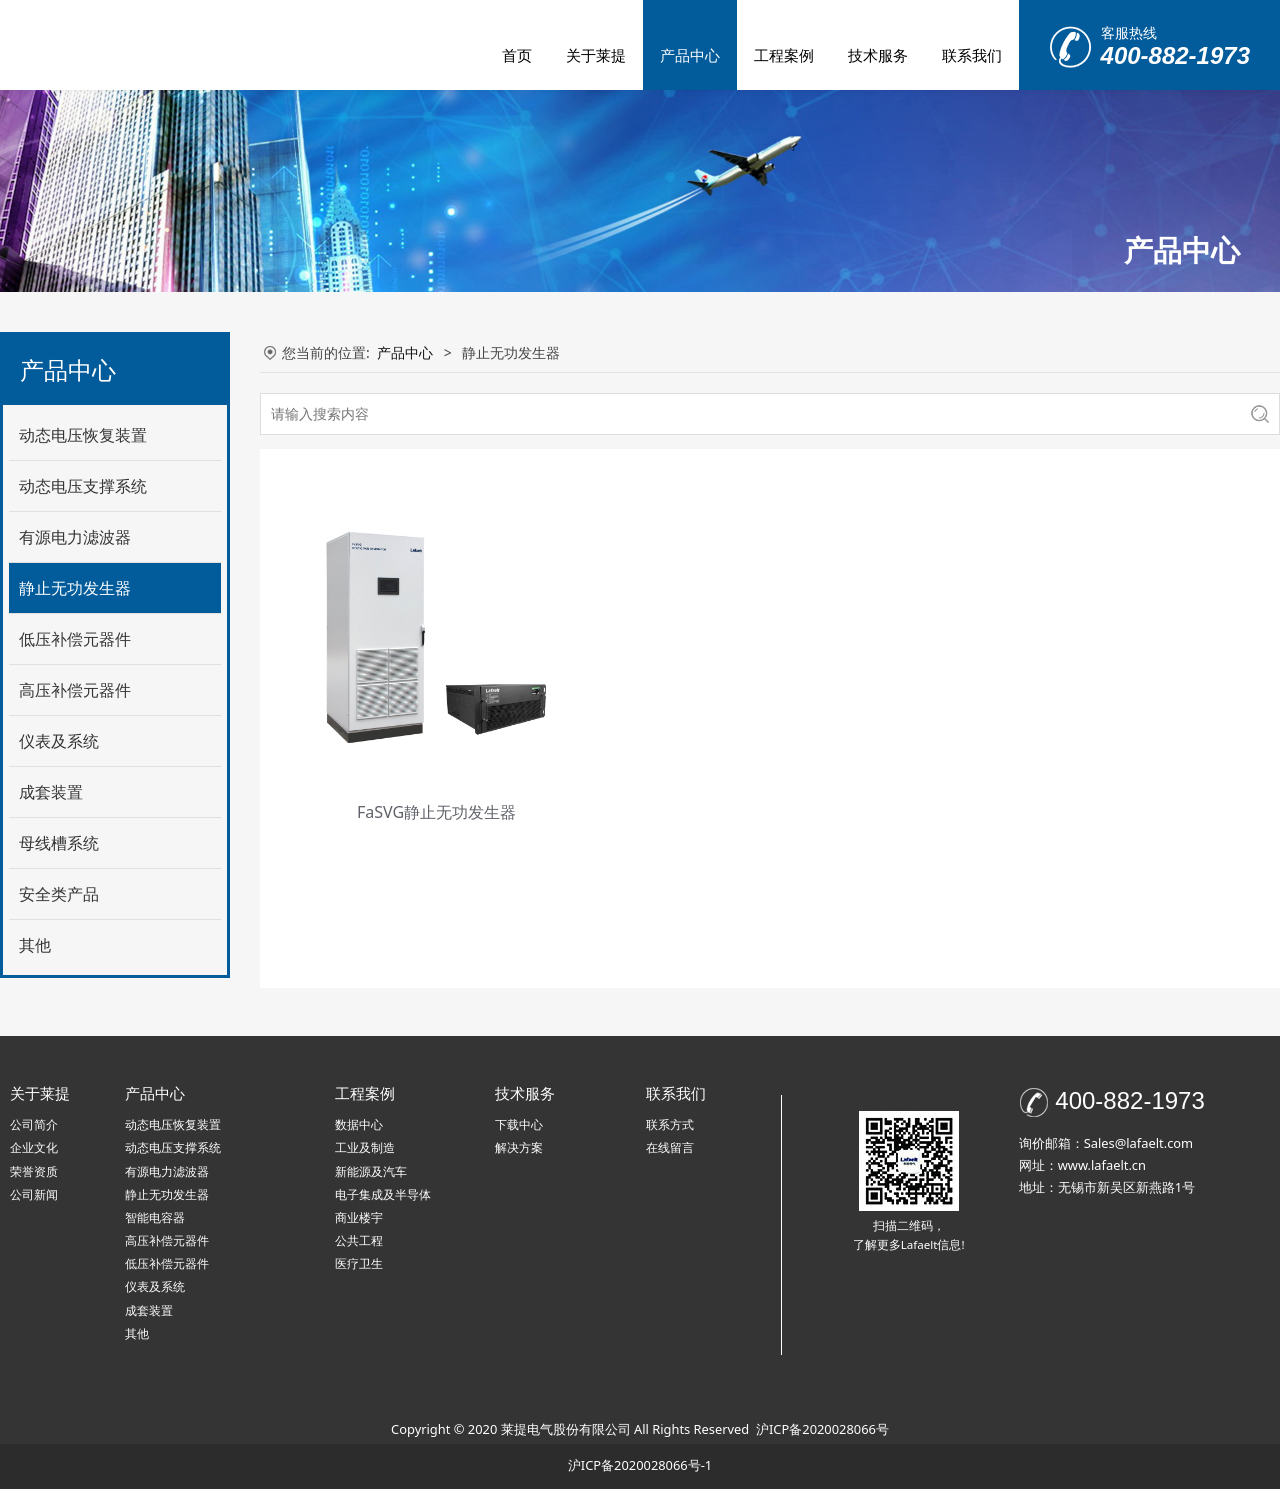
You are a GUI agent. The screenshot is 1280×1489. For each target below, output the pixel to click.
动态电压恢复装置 (83, 435)
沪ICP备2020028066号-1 (640, 1465)
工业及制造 (365, 1147)
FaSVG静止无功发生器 (436, 812)
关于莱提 (596, 55)
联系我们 (972, 55)
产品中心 (690, 55)
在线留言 (670, 1147)
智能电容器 (155, 1217)
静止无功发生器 (75, 588)
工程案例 (784, 55)
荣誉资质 (34, 1171)
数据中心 (359, 1124)
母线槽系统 (59, 843)
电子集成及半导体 (383, 1194)
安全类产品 (59, 894)
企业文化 (34, 1147)
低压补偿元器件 (75, 639)
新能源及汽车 (371, 1171)
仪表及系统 (59, 741)
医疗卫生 (359, 1263)
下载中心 (519, 1124)
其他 (35, 945)
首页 (517, 55)
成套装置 (51, 792)
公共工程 (359, 1240)
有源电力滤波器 (75, 537)
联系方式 (670, 1124)
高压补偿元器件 (75, 690)
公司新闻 (34, 1194)
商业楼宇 (359, 1217)
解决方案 (519, 1147)
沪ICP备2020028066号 (822, 1429)
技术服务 (878, 55)
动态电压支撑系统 (83, 486)
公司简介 (34, 1124)
